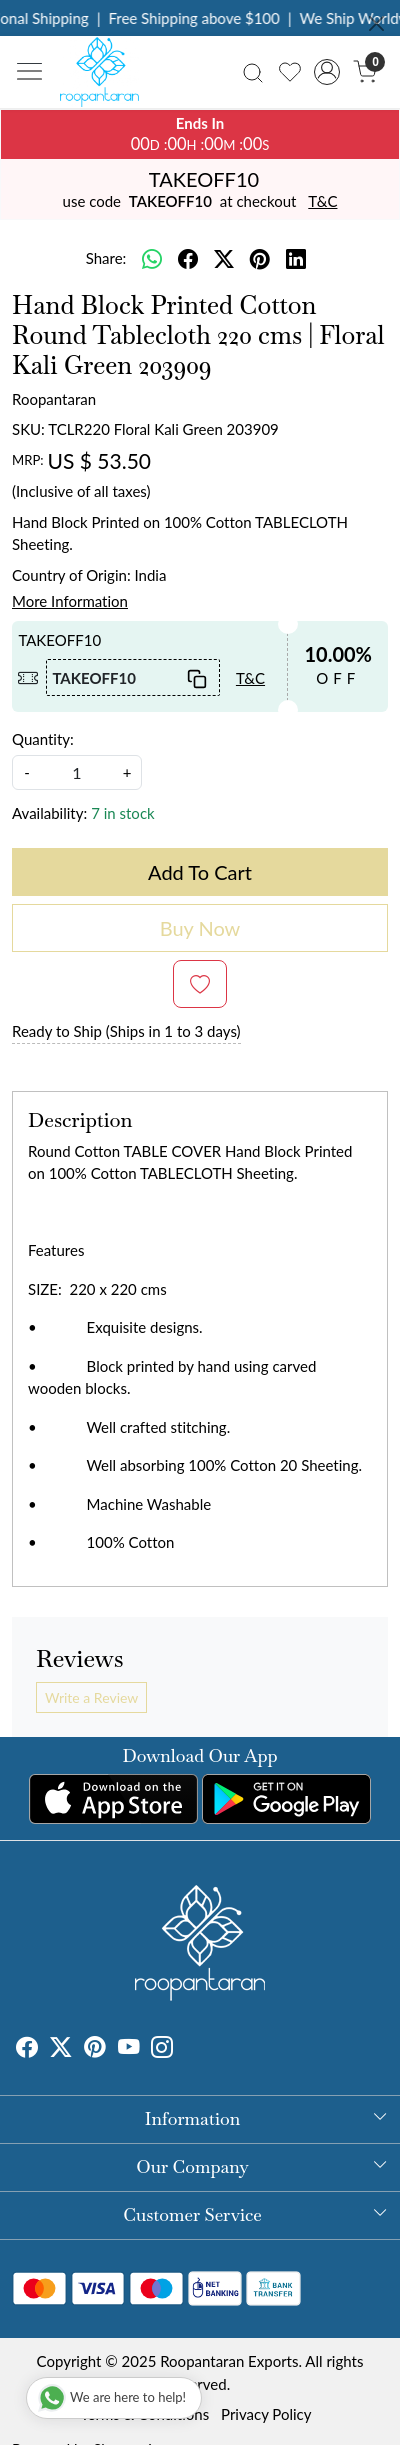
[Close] (376, 23)
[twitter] (224, 259)
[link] (252, 71)
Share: (106, 258)
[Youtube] (129, 2049)
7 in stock (122, 813)
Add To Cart (200, 872)
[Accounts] (327, 72)
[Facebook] (27, 2049)
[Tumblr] (185, 2049)
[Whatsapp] (152, 259)
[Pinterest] (95, 2049)
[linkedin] (296, 259)
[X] (61, 2049)
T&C (322, 201)
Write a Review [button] (91, 1697)
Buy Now (200, 928)
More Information (70, 601)
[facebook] (188, 259)
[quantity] (77, 772)
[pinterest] (260, 259)
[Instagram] (162, 2049)
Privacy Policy (266, 2414)
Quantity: (43, 739)
